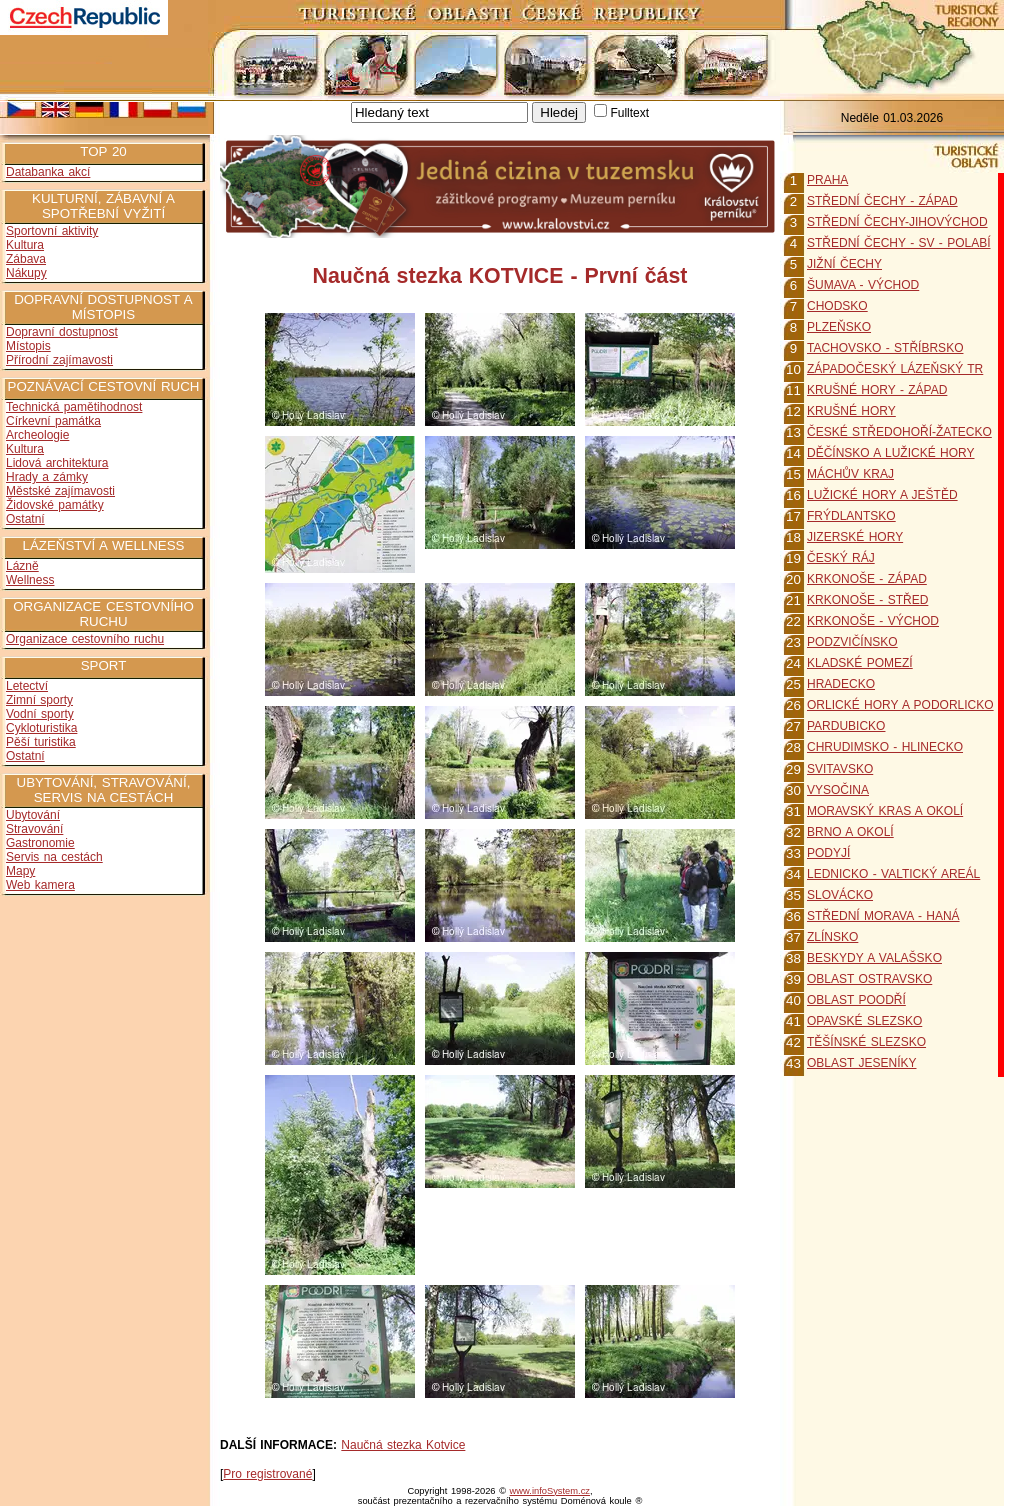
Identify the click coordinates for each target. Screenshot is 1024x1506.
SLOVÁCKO (840, 895)
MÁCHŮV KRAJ (850, 474)
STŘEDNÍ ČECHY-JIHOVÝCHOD (897, 222)
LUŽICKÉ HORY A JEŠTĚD (882, 495)
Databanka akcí (48, 172)
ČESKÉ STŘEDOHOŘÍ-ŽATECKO (899, 432)
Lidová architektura (57, 463)
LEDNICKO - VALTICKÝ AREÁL (893, 874)
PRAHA (827, 180)
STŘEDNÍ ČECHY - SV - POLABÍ (898, 243)
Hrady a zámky (47, 477)
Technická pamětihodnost (74, 407)
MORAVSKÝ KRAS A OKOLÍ (885, 811)
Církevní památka (53, 421)
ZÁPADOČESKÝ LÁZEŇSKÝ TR (895, 369)
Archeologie (37, 435)
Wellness (30, 580)
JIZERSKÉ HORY (855, 537)
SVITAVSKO (840, 769)
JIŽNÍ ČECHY (844, 264)
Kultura (25, 245)
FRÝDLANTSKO (851, 516)
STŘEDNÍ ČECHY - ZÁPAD (882, 201)
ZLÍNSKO (832, 937)
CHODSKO (837, 306)
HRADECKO (841, 684)
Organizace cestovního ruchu (85, 639)
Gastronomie (40, 843)
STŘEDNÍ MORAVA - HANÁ (883, 916)
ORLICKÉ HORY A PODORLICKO (900, 705)
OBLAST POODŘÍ (856, 1000)
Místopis (28, 346)
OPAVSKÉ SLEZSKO (864, 1021)
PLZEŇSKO (839, 327)
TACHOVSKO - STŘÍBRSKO (885, 348)
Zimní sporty (39, 700)
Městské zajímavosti (60, 491)
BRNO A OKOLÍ (850, 832)
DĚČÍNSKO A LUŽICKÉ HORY (891, 453)
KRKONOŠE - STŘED (867, 600)
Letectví (27, 686)
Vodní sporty (40, 714)
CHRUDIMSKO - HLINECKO (885, 747)
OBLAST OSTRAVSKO (869, 979)
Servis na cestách (54, 857)
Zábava (26, 259)
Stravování (34, 829)
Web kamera (40, 885)
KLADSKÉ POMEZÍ (860, 663)
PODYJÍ (828, 853)
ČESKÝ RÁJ (841, 558)
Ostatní (25, 519)
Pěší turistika (41, 742)
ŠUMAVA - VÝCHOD (863, 285)
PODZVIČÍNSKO (852, 642)
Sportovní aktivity (52, 231)
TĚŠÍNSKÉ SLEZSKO (866, 1042)
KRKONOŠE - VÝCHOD (873, 621)
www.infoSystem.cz (550, 1491)
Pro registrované (267, 1474)
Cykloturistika (41, 728)
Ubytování (33, 815)
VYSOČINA (838, 790)
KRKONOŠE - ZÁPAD (867, 579)
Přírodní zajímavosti (59, 360)
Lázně (22, 566)
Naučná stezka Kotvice (403, 1445)
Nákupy (26, 273)
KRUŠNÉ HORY (851, 411)
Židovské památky (55, 505)
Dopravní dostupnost (62, 332)
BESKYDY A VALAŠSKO (874, 958)
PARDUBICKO (846, 726)
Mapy (20, 871)
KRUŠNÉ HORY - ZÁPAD (877, 390)
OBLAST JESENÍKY (862, 1063)
